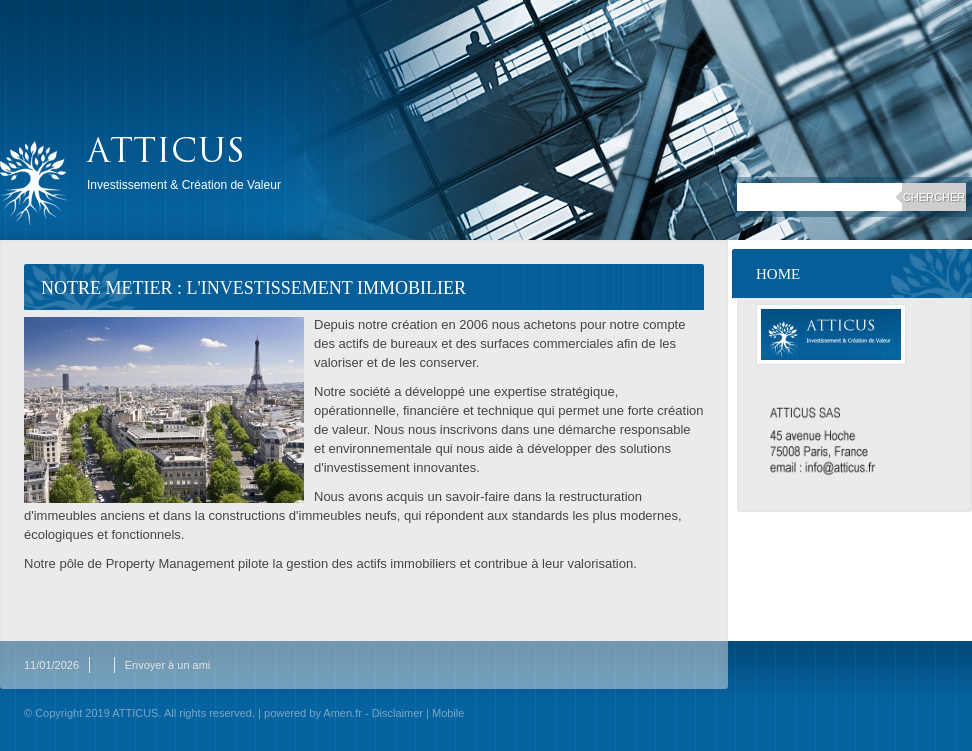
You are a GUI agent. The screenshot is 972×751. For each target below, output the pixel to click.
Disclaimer (397, 713)
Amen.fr (342, 713)
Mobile (448, 713)
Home (778, 274)
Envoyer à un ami (168, 665)
